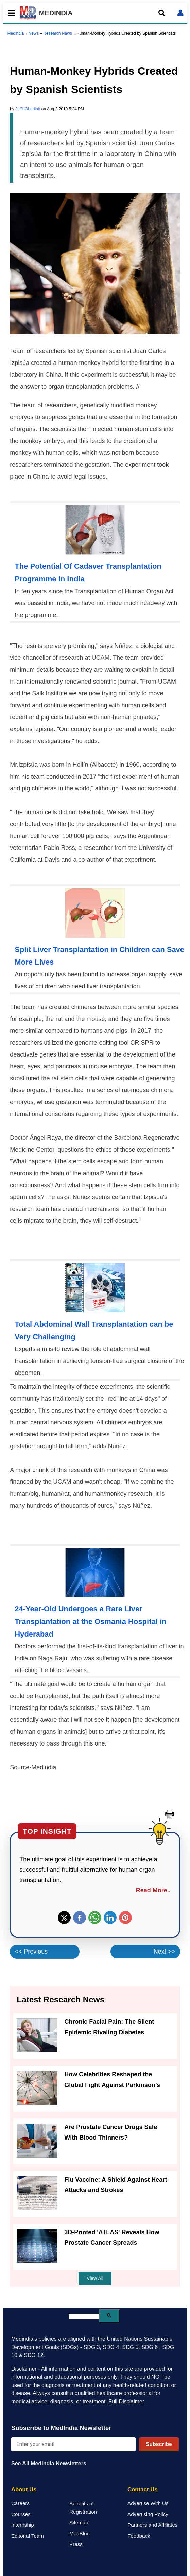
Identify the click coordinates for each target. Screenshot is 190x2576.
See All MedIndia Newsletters (48, 2463)
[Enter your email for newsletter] (73, 2444)
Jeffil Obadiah (27, 109)
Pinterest (125, 1917)
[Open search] (162, 13)
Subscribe (159, 2444)
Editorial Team (27, 2536)
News (34, 33)
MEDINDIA (46, 13)
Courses (21, 2514)
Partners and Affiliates (152, 2525)
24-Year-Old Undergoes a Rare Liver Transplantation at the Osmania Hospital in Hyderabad (90, 1621)
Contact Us (142, 2489)
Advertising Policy (147, 2514)
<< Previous (31, 1951)
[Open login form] (180, 13)
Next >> (164, 1951)
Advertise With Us (148, 2503)
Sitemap (78, 2522)
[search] (84, 2316)
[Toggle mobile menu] (9, 13)
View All (95, 2278)
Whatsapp (94, 1917)
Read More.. (153, 1890)
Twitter (64, 1917)
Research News (57, 33)
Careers (20, 2503)
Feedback (138, 2536)
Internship (22, 2525)
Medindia (15, 33)
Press (76, 2544)
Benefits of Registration (83, 2508)
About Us (24, 2489)
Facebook (79, 1917)
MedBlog (79, 2533)
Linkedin (110, 1917)
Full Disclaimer (126, 2401)
